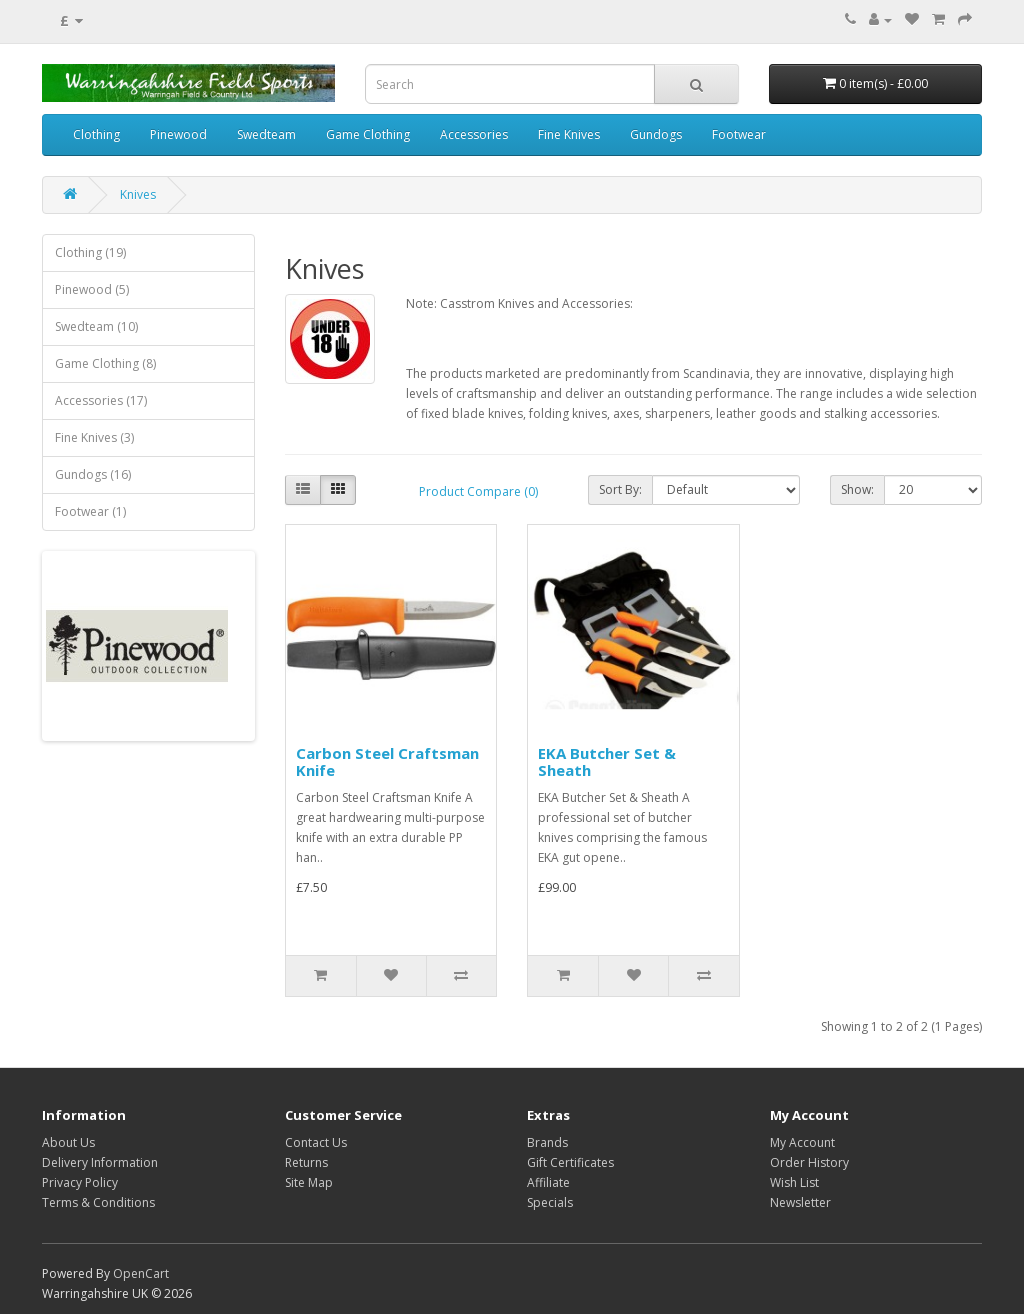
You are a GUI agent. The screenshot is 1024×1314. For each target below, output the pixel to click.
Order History (809, 1162)
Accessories (474, 134)
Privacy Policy (80, 1182)
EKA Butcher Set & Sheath (607, 761)
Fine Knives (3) (94, 437)
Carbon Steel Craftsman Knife (387, 761)
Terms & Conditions (98, 1202)
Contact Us (316, 1142)
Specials (550, 1202)
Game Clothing (368, 134)
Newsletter (800, 1202)
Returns (306, 1162)
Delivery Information (100, 1162)
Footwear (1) (90, 511)
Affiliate (548, 1182)
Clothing (96, 134)
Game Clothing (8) (105, 363)
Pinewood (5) (92, 289)
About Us (68, 1142)
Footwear (739, 134)
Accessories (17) (101, 400)
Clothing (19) (90, 252)
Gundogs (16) (93, 474)
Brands (547, 1142)
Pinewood (178, 134)
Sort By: (620, 489)
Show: (857, 489)
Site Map (309, 1182)
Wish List (794, 1182)
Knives (138, 194)
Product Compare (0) (478, 491)
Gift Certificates (570, 1162)
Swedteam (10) (96, 326)
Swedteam (266, 134)
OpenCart (141, 1273)
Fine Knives (569, 134)
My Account (802, 1142)
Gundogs (656, 134)
